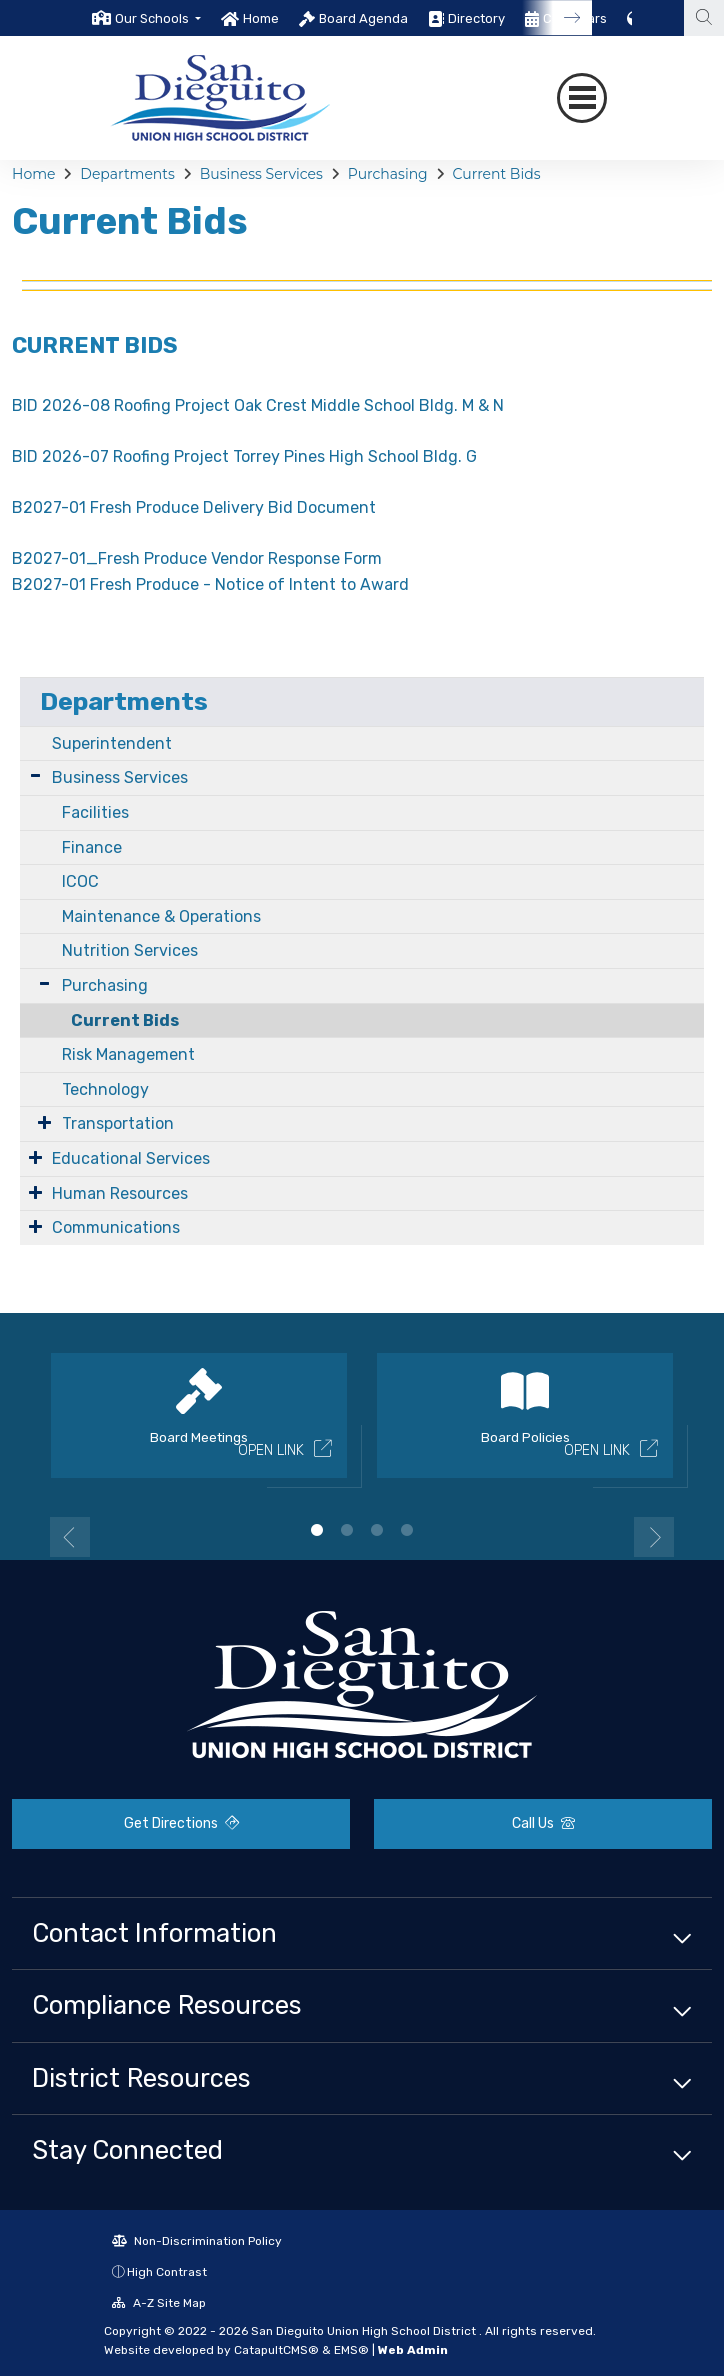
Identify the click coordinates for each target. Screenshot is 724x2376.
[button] (158, 18)
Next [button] (654, 1537)
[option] (146, 18)
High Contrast (167, 2272)
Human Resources (120, 1193)
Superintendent (112, 743)
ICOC (80, 881)
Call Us (543, 1823)
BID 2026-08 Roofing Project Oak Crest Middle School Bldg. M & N (258, 405)
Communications (116, 1227)
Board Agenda (363, 18)
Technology (105, 1089)
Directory (476, 18)
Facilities (95, 812)
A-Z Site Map (159, 2303)
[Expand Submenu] (35, 775)
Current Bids (497, 174)
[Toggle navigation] (582, 98)
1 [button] (317, 1530)
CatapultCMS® (276, 2350)
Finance (92, 847)
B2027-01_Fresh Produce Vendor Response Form (197, 558)
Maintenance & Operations (161, 916)
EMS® (351, 2350)
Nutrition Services (130, 950)
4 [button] (407, 1530)
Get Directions (181, 1823)
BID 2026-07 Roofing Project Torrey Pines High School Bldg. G (244, 456)
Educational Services (131, 1158)
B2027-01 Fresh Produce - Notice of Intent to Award (210, 584)
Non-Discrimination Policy (197, 2241)
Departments (127, 174)
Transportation (118, 1123)
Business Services (261, 174)
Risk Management (128, 1054)
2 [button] (347, 1530)
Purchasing (388, 174)
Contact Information (154, 1933)
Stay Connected (127, 2150)
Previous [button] (70, 1537)
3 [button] (377, 1530)
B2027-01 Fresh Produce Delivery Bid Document (194, 507)
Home (261, 18)
